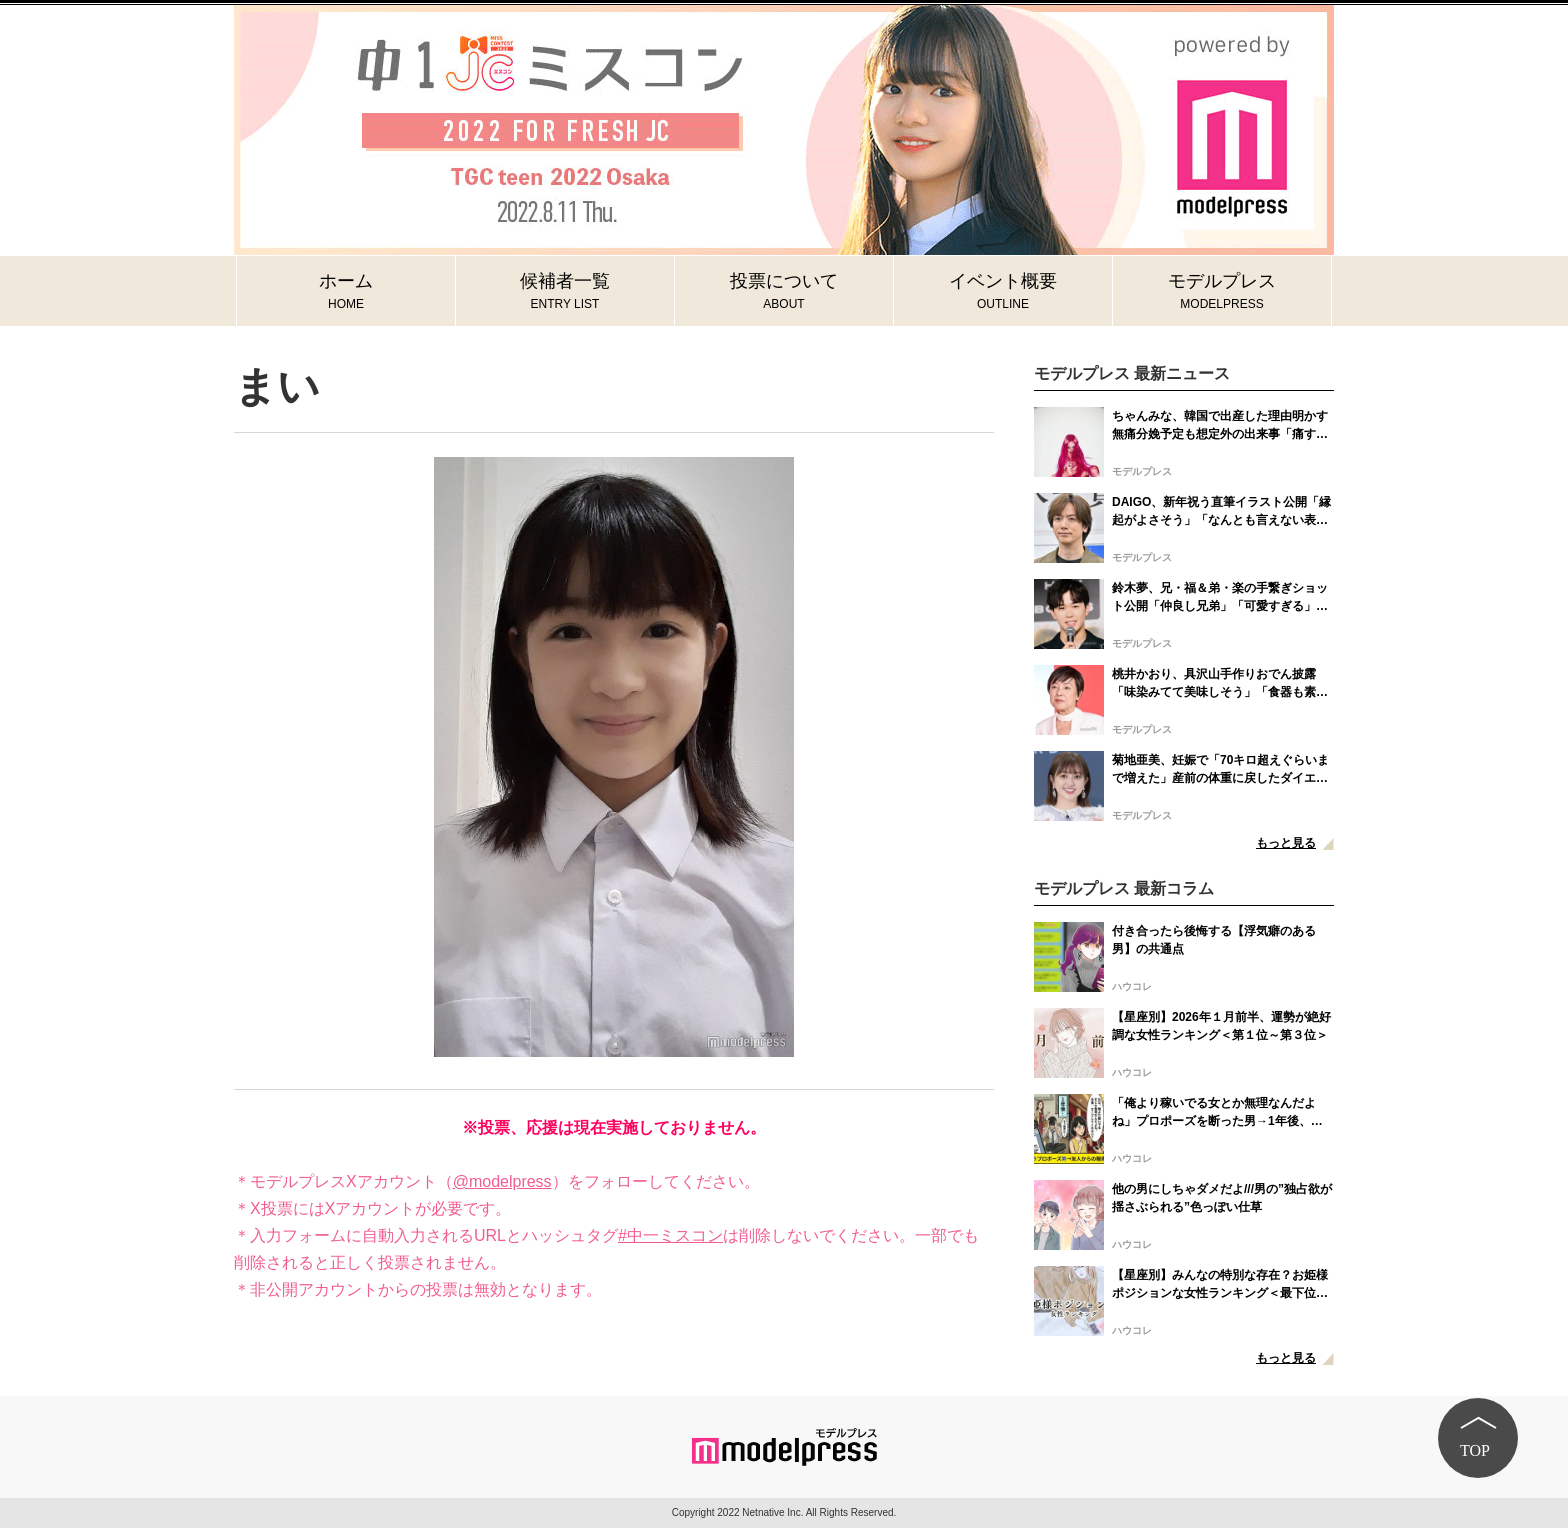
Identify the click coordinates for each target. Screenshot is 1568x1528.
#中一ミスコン (670, 1235)
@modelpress (502, 1181)
